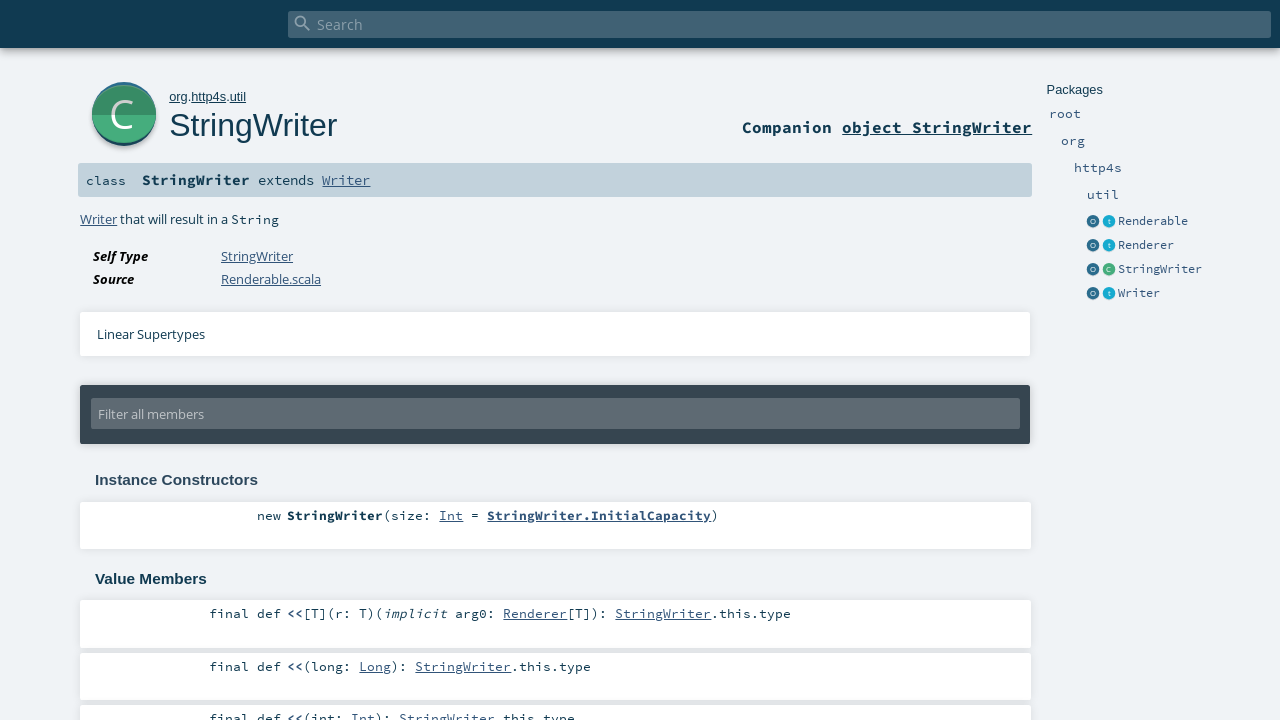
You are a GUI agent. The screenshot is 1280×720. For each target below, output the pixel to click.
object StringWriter (937, 127)
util (238, 96)
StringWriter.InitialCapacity (599, 515)
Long (375, 666)
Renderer (1146, 245)
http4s (208, 96)
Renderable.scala (271, 279)
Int (451, 515)
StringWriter (1160, 269)
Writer (1139, 293)
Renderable (1153, 221)
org (178, 96)
